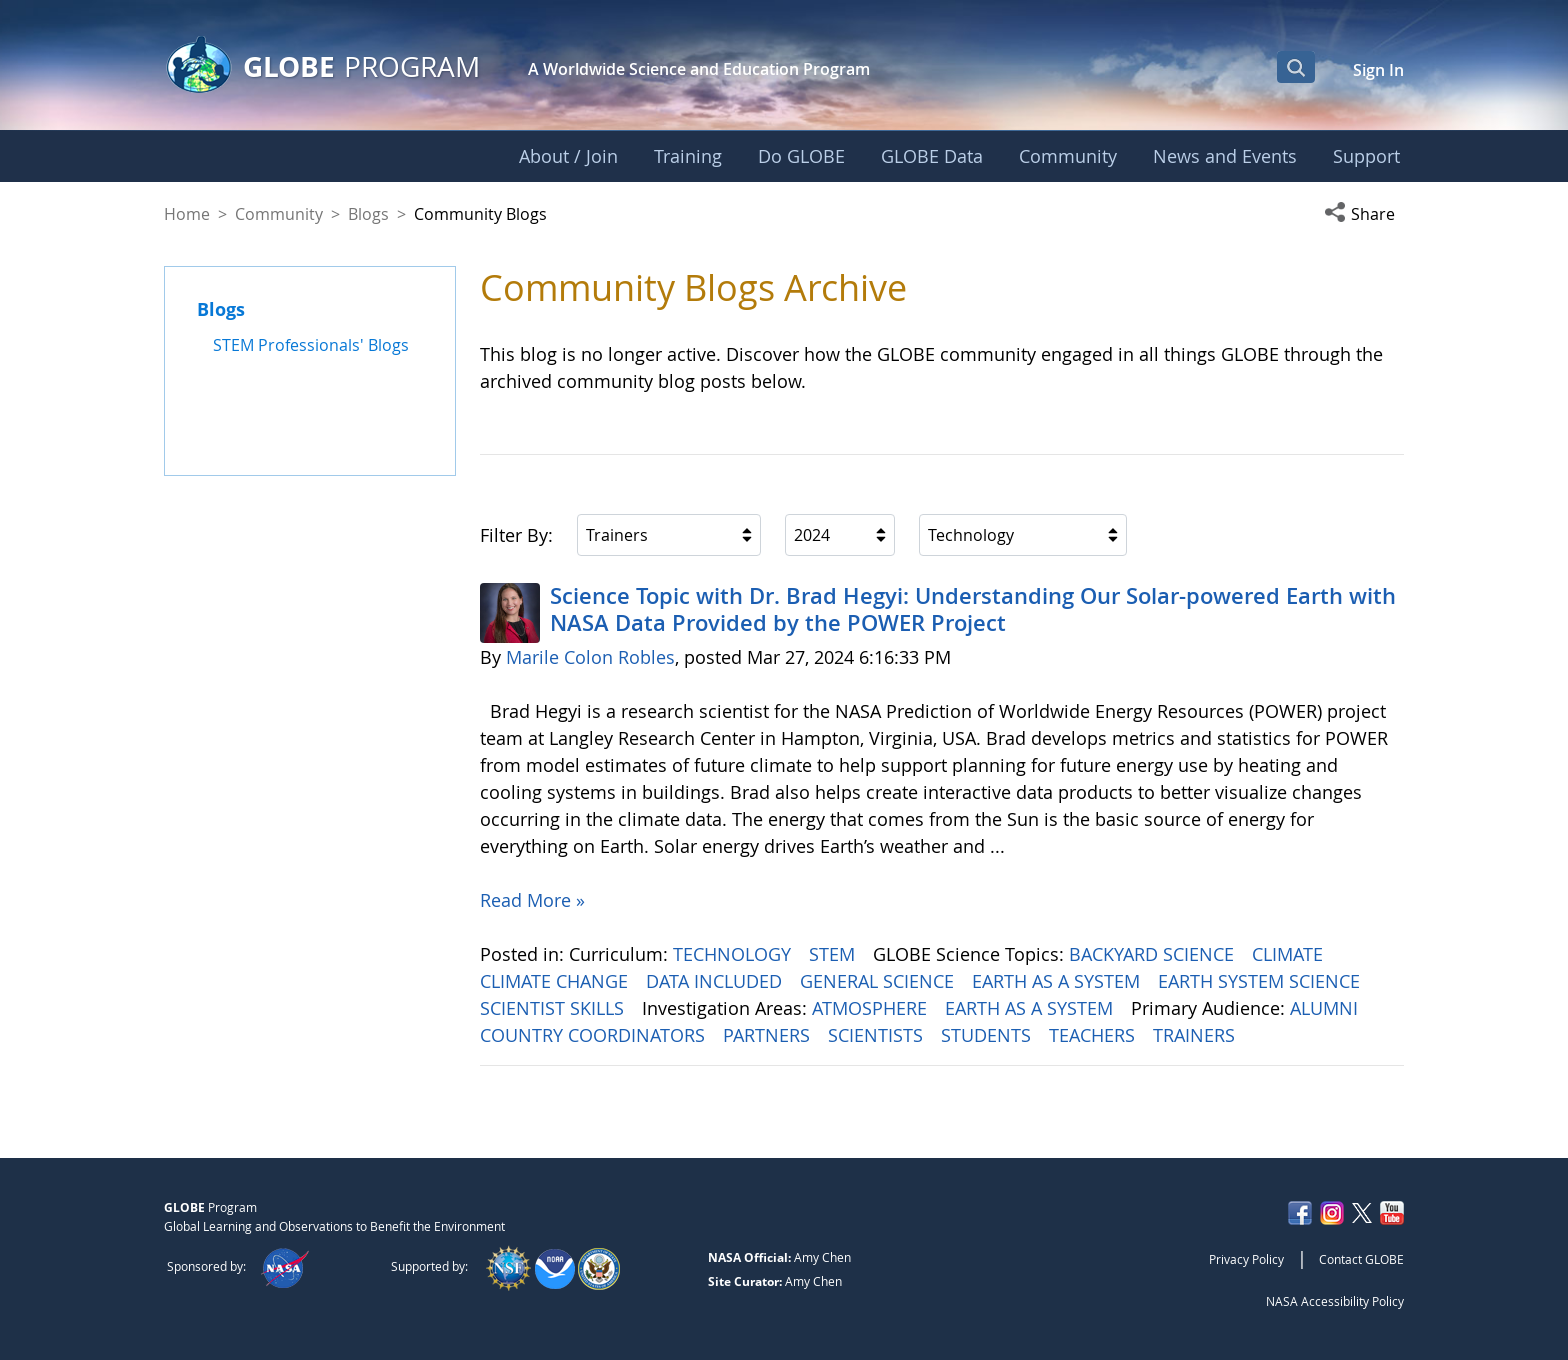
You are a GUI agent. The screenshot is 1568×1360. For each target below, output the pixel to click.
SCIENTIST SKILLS (554, 1008)
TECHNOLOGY (734, 954)
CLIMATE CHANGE (556, 981)
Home (187, 214)
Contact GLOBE (1361, 1259)
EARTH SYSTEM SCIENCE (1261, 981)
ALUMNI (1326, 1008)
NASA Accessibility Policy (1335, 1301)
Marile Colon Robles (590, 657)
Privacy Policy (1246, 1259)
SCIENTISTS (878, 1035)
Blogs (368, 214)
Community (279, 214)
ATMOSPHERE (872, 1008)
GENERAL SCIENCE (879, 981)
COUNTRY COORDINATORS (595, 1035)
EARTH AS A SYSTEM (1058, 981)
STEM (834, 954)
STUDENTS (988, 1035)
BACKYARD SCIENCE (1154, 954)
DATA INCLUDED (716, 981)
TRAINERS (1196, 1035)
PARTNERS (769, 1035)
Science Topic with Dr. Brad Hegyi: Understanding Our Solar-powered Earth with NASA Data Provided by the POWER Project (973, 609)
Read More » (532, 900)
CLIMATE (1290, 954)
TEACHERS (1094, 1035)
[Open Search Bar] (1296, 67)
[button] (1364, 214)
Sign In (1378, 70)
